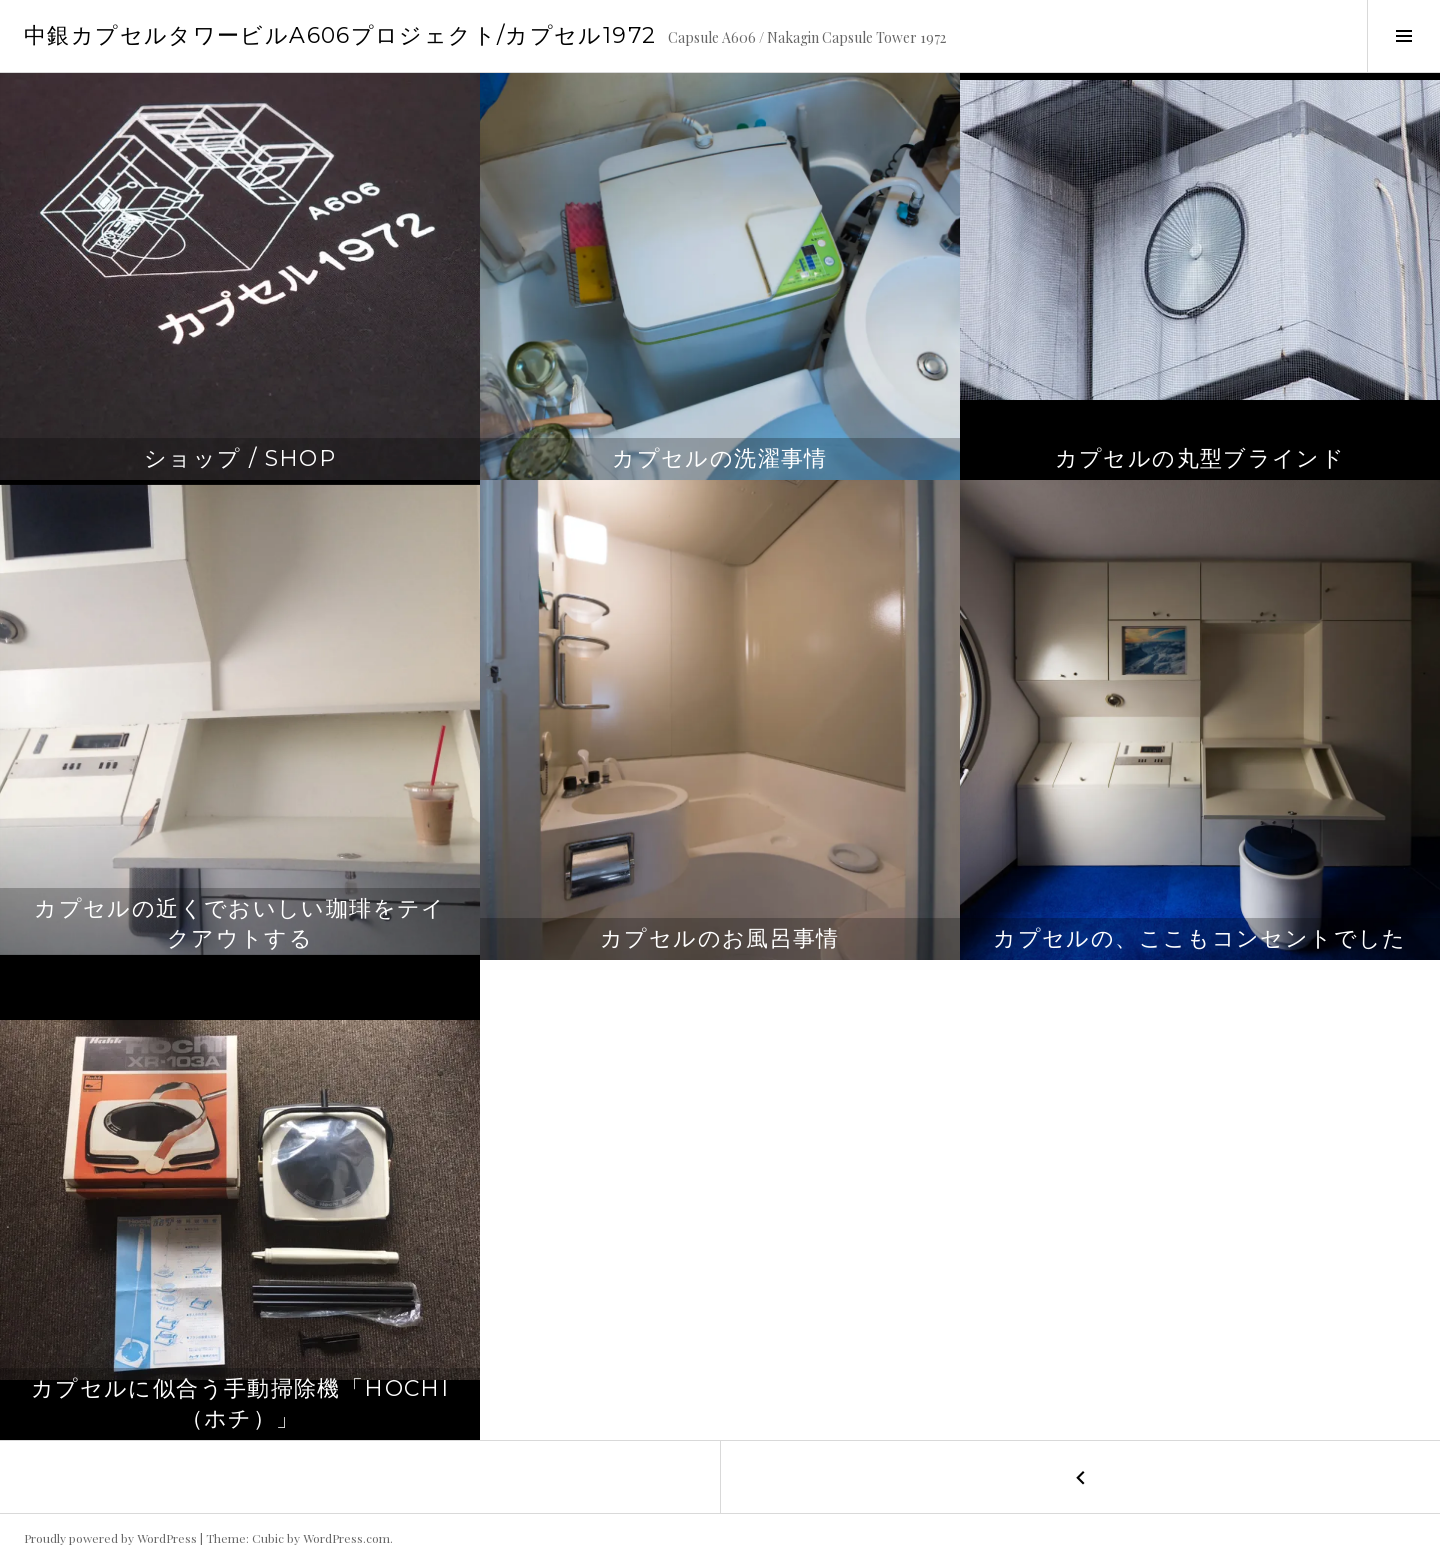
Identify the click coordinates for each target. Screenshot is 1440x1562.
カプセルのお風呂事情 (720, 938)
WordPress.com (346, 1538)
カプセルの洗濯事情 (719, 458)
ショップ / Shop (240, 458)
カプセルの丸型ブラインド (1200, 458)
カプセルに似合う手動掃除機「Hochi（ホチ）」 (240, 1403)
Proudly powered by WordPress (110, 1538)
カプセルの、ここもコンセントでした (1199, 938)
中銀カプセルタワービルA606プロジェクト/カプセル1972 (340, 35)
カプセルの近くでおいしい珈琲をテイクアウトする (239, 923)
